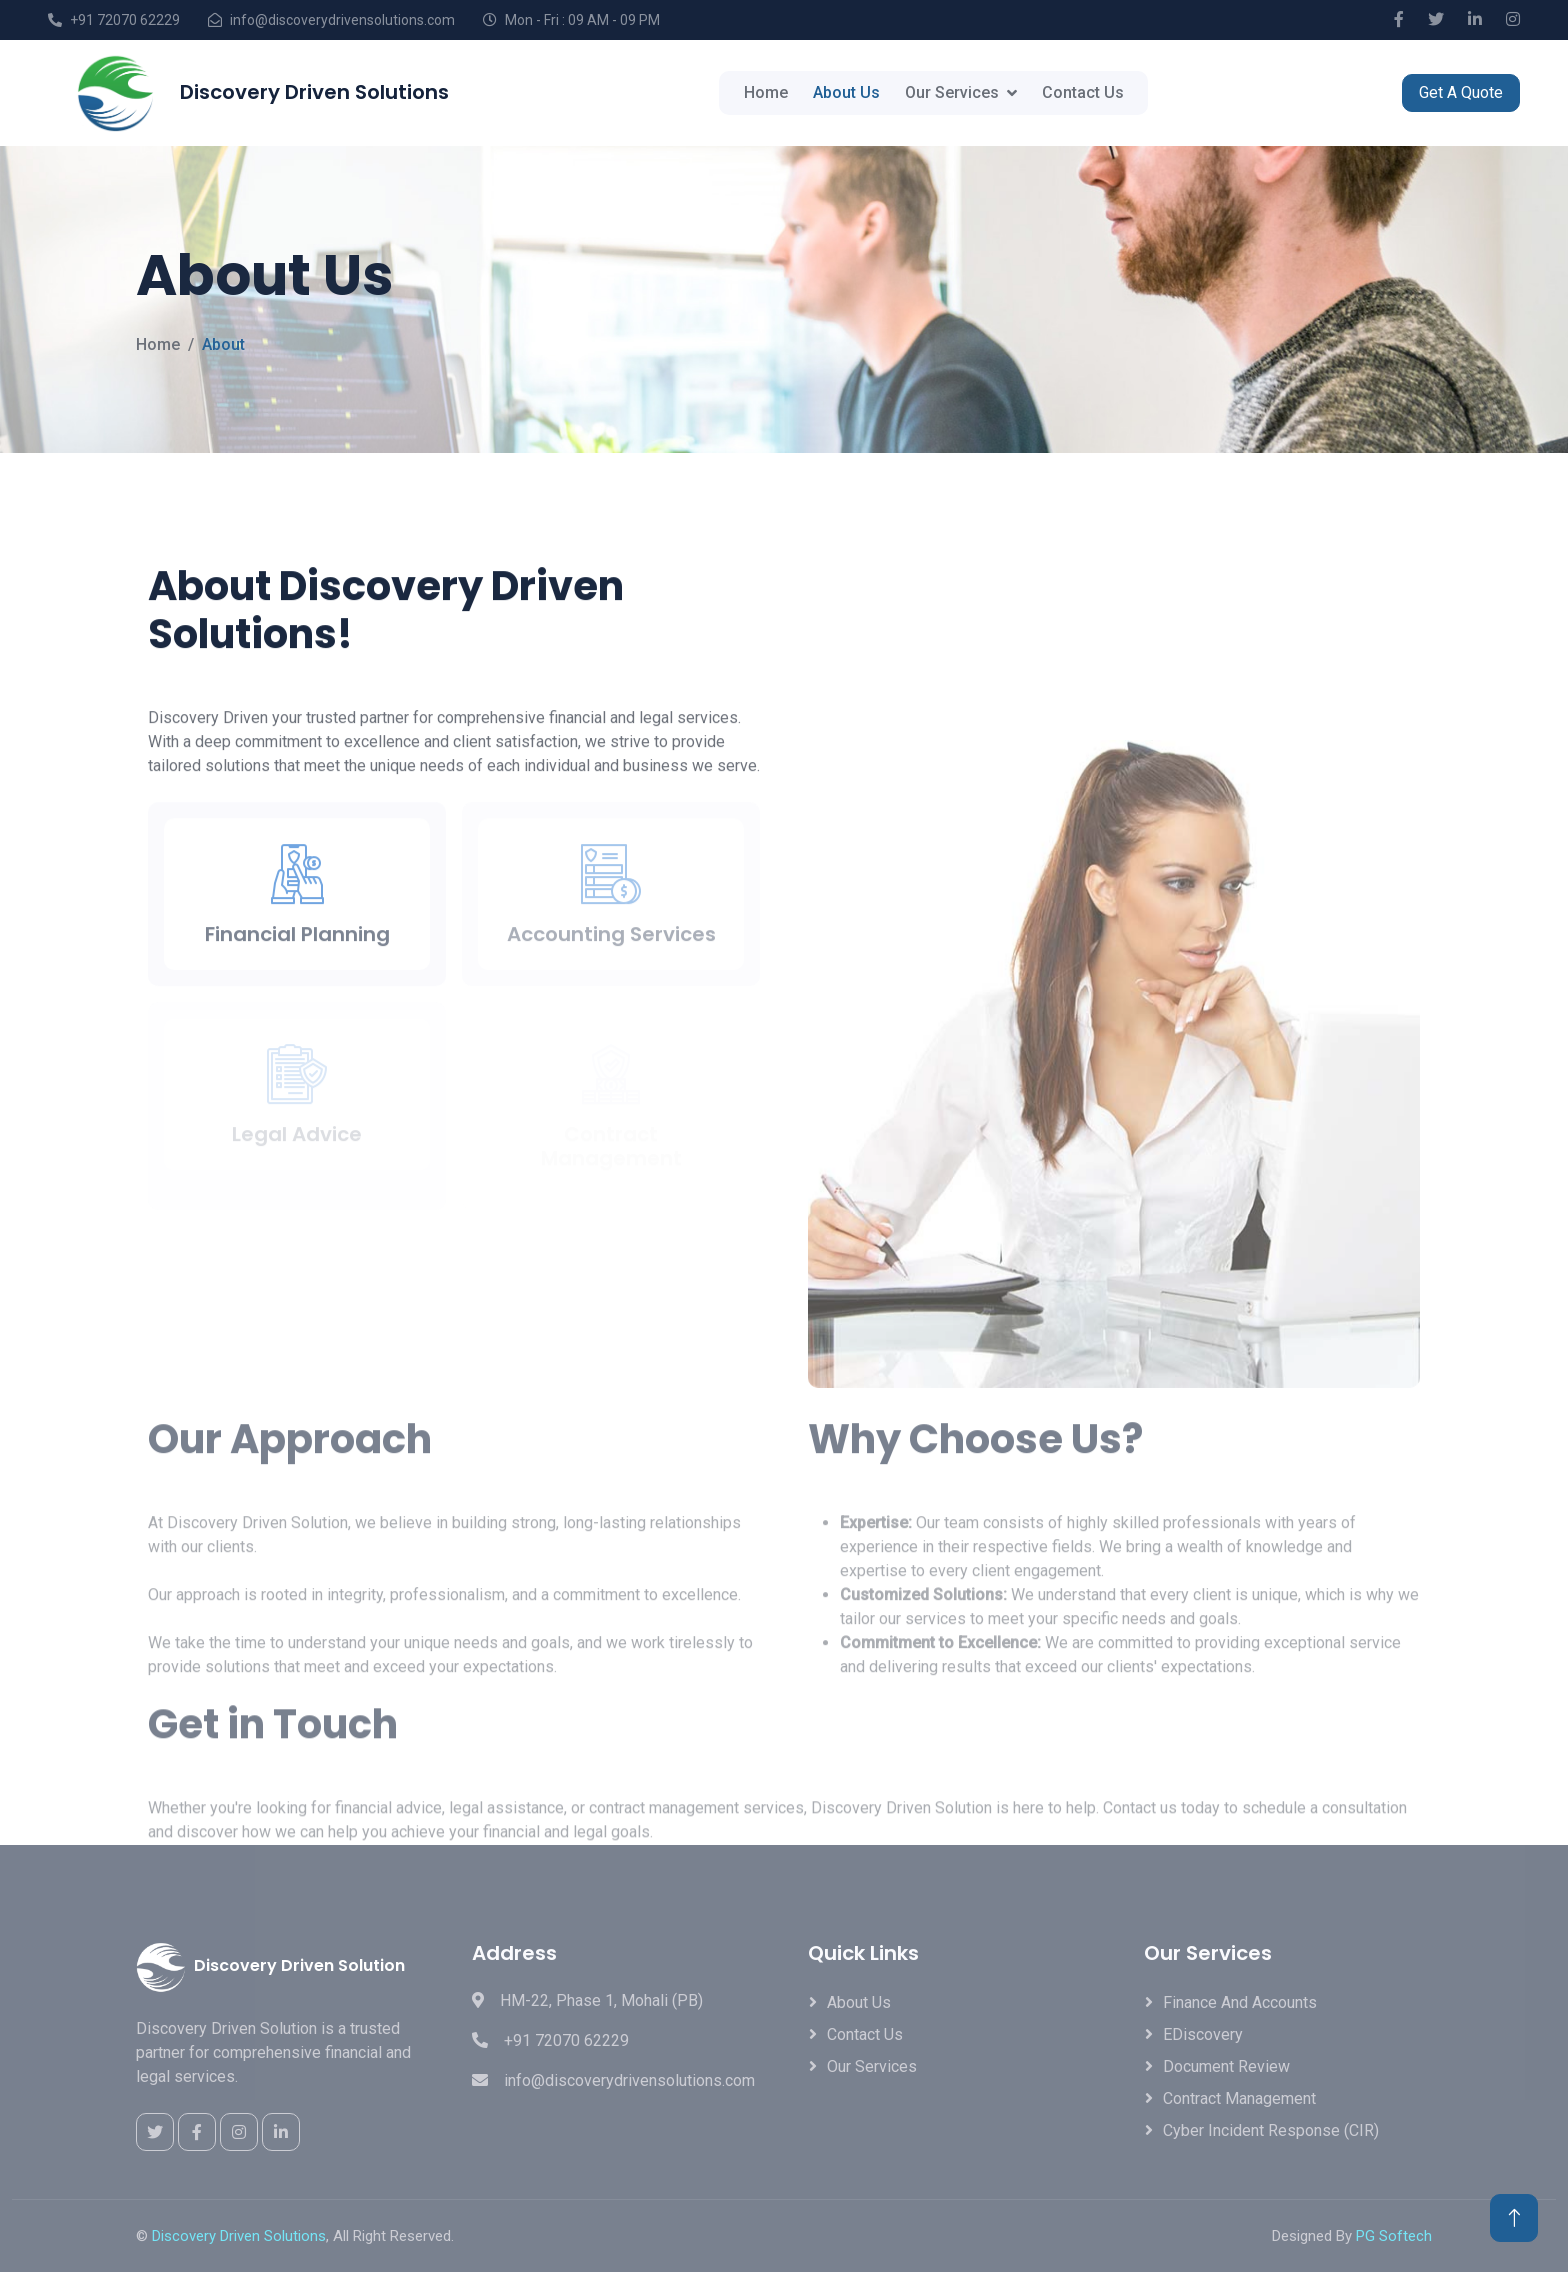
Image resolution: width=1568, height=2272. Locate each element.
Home (766, 92)
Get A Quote (1461, 92)
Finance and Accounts (1240, 2002)
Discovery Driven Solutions (239, 2236)
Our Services (952, 92)
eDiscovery (1203, 2034)
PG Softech (1394, 2236)
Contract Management (1239, 2098)
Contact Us (1083, 92)
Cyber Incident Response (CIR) (1271, 2130)
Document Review (1226, 2066)
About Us (846, 92)
